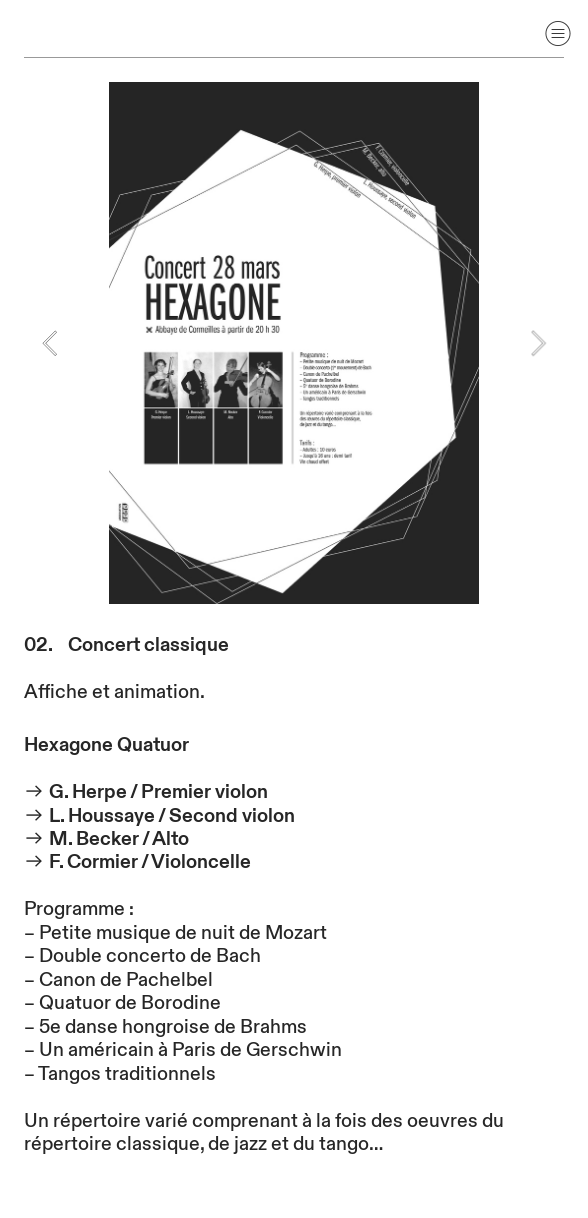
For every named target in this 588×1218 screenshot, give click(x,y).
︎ (558, 33)
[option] (294, 343)
